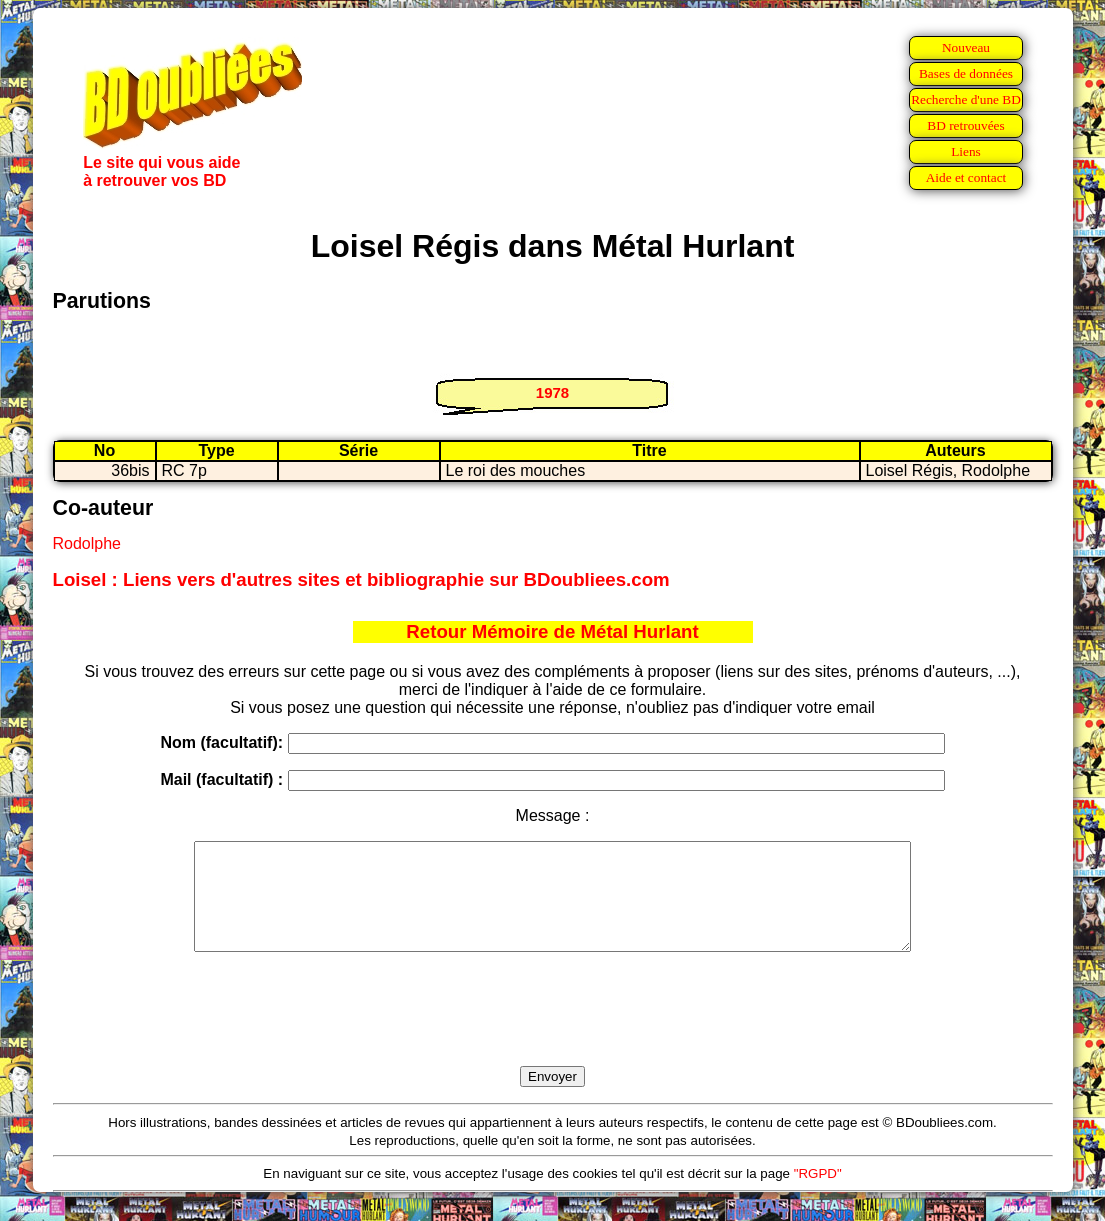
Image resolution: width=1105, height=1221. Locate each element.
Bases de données (966, 73)
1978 (552, 392)
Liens (966, 151)
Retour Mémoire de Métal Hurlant (552, 631)
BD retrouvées (965, 125)
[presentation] (553, 1032)
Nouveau (966, 47)
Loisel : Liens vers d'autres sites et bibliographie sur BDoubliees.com (361, 579)
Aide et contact (966, 177)
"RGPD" (818, 1194)
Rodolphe (87, 543)
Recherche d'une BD (966, 99)
